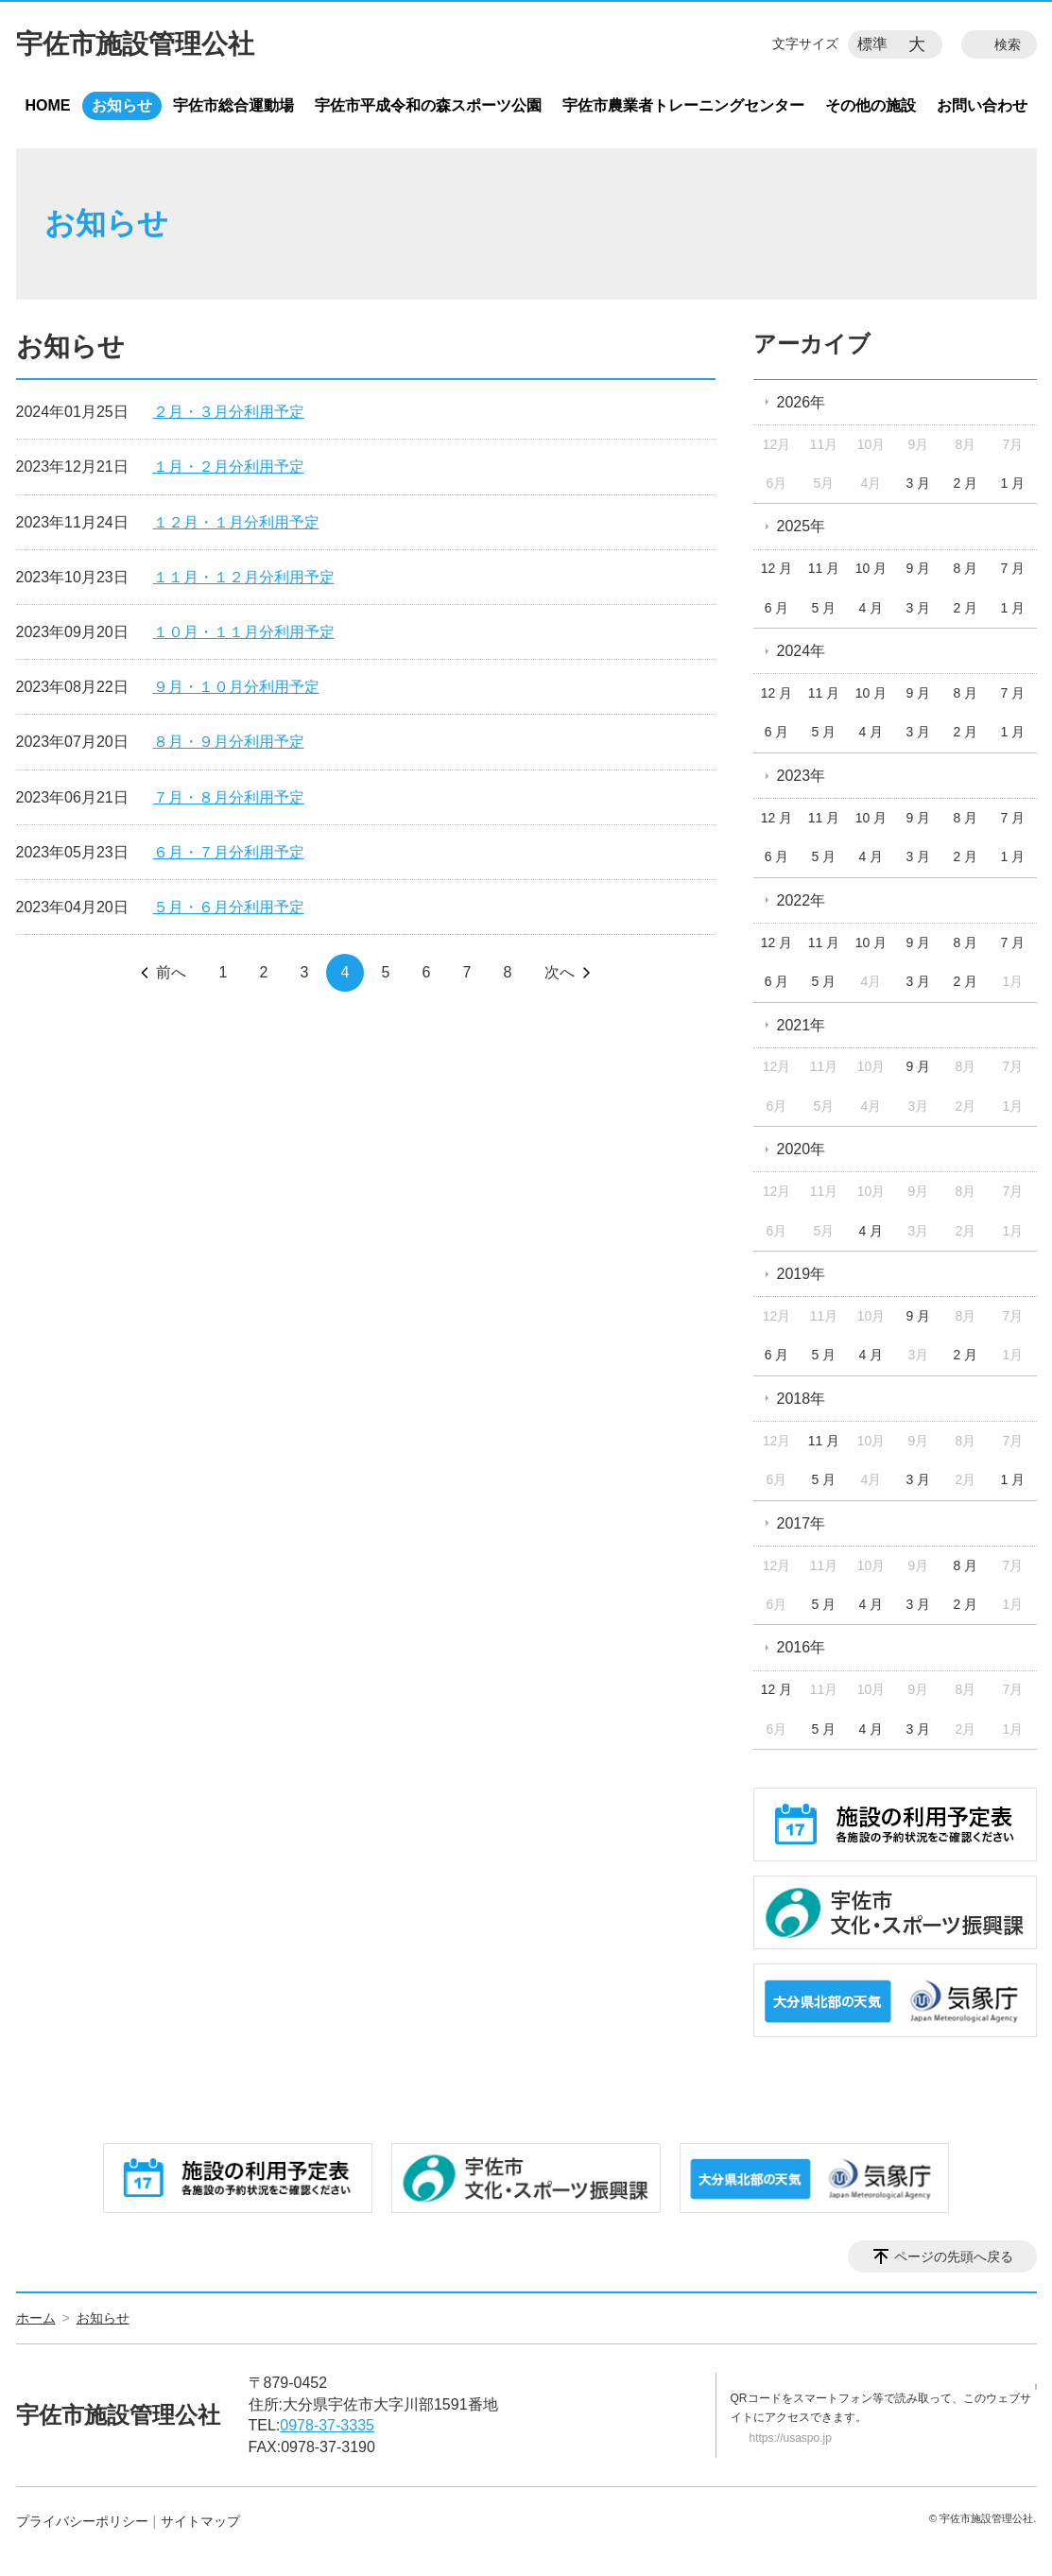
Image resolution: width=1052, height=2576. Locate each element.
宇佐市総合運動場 (233, 105)
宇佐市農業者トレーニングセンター (683, 105)
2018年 (801, 1399)
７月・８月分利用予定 (228, 797)
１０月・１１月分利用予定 (244, 632)
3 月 (918, 483)
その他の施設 (870, 105)
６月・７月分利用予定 (228, 852)
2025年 (801, 526)
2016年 (801, 1647)
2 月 (966, 483)
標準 (872, 44)
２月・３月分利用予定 (228, 412)
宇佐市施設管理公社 (135, 44)
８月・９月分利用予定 (228, 742)
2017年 (801, 1523)
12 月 (776, 568)
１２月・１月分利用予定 (236, 522)
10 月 (871, 568)
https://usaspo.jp (791, 2438)
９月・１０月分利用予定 (236, 687)
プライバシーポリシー (82, 2521)
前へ (171, 972)
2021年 (801, 1025)
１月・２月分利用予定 (228, 466)
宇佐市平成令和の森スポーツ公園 (428, 105)
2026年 (801, 402)
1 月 (1012, 483)
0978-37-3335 (327, 2425)
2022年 (801, 900)
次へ (559, 972)
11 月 (823, 568)
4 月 (871, 607)
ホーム (36, 2317)
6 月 (777, 607)
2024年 (801, 651)
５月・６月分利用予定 (228, 907)
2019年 (801, 1274)
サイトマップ (200, 2521)
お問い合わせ (982, 105)
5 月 (824, 607)
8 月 (966, 568)
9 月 (918, 568)
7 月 (1012, 568)
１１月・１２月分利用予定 (244, 577)
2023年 (801, 776)
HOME (48, 105)
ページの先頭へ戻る (953, 2256)
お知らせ (122, 105)
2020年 (801, 1149)
